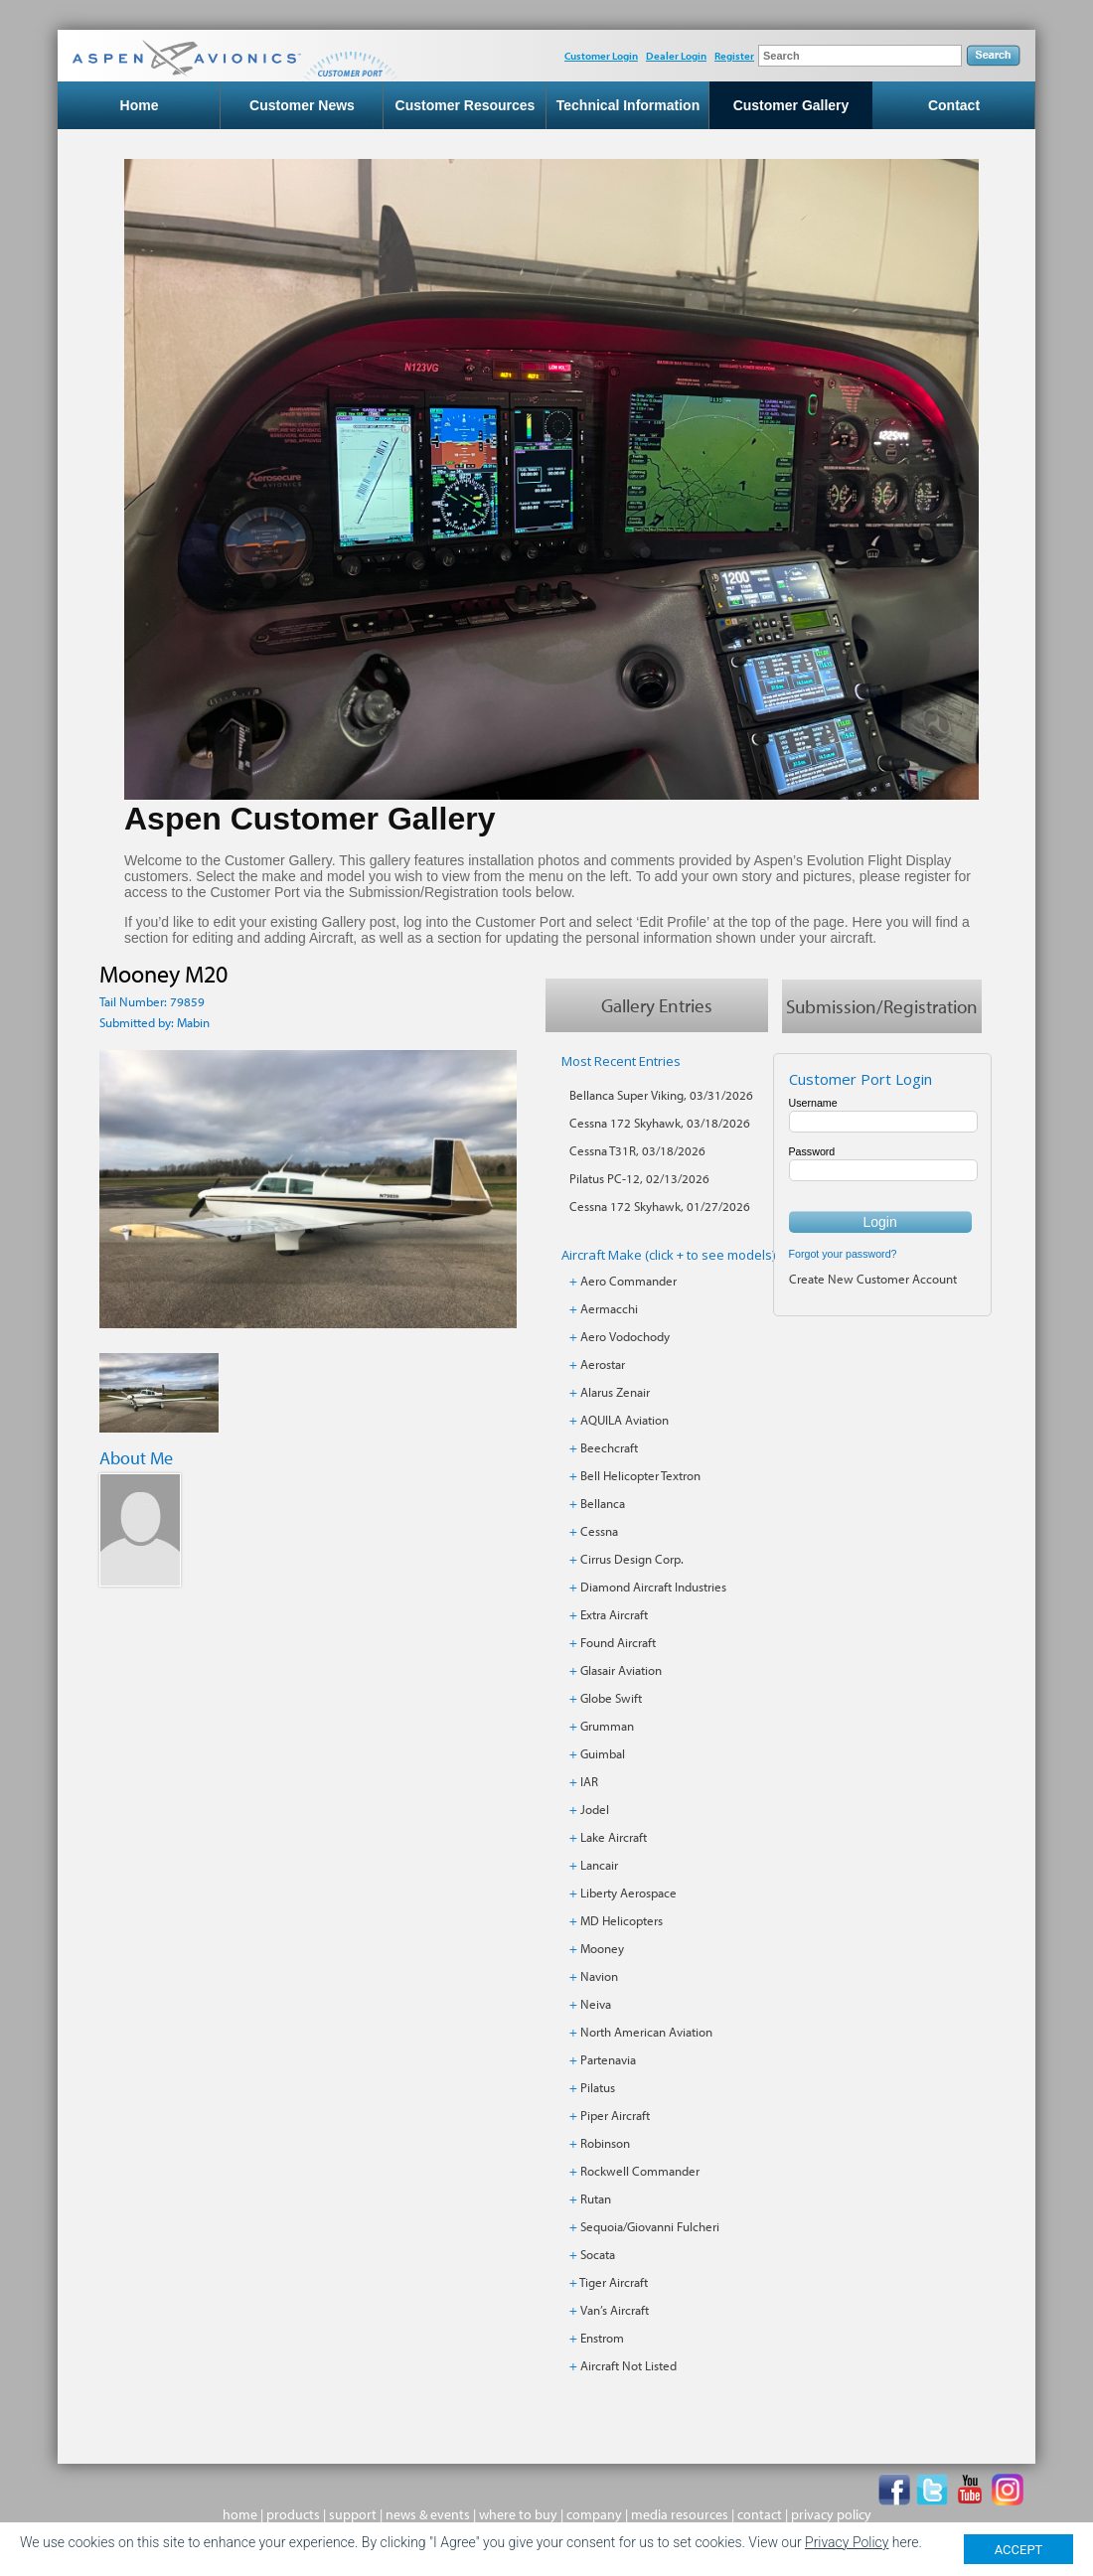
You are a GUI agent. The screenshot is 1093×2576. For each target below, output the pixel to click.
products (293, 2514)
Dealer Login (676, 56)
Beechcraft (609, 1447)
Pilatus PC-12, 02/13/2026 (639, 1178)
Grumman (607, 1726)
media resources (679, 2514)
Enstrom (602, 2338)
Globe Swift (611, 1698)
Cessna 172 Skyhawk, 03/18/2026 (659, 1123)
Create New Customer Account (873, 1279)
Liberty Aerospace (628, 1892)
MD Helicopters (621, 1920)
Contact (954, 105)
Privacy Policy (846, 2548)
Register (734, 56)
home (240, 2514)
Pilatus (597, 2087)
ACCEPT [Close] (1019, 2554)
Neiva (595, 2004)
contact (759, 2514)
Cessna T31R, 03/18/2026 (637, 1150)
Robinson (605, 2143)
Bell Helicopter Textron (640, 1475)
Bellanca (602, 1503)
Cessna (599, 1531)
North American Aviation (646, 2032)
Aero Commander (628, 1280)
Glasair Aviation (621, 1670)
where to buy (518, 2514)
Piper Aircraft (615, 2115)
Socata (597, 2254)
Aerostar (602, 1364)
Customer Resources (465, 105)
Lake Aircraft (613, 1837)
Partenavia (608, 2059)
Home (139, 105)
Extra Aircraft (614, 1614)
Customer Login (601, 56)
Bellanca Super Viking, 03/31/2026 (661, 1095)
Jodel (594, 1809)
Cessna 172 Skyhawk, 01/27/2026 (659, 1206)
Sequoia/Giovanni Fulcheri (649, 2226)
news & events (428, 2514)
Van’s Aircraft (614, 2310)
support (353, 2514)
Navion (599, 1976)
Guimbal (602, 1753)
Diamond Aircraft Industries (653, 1586)
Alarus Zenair (615, 1392)
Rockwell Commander (640, 2171)
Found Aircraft (618, 1642)
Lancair (599, 1865)
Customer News (302, 105)
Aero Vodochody (625, 1336)
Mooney (602, 1948)
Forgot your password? (843, 1254)
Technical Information (628, 105)
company (594, 2514)
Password (812, 1151)
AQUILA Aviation (624, 1420)
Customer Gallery (791, 105)
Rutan (595, 2198)
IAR (589, 1781)
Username (813, 1103)
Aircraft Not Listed (628, 2365)
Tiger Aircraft (613, 2282)
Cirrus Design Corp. (632, 1559)
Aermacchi (609, 1308)
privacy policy (831, 2514)
